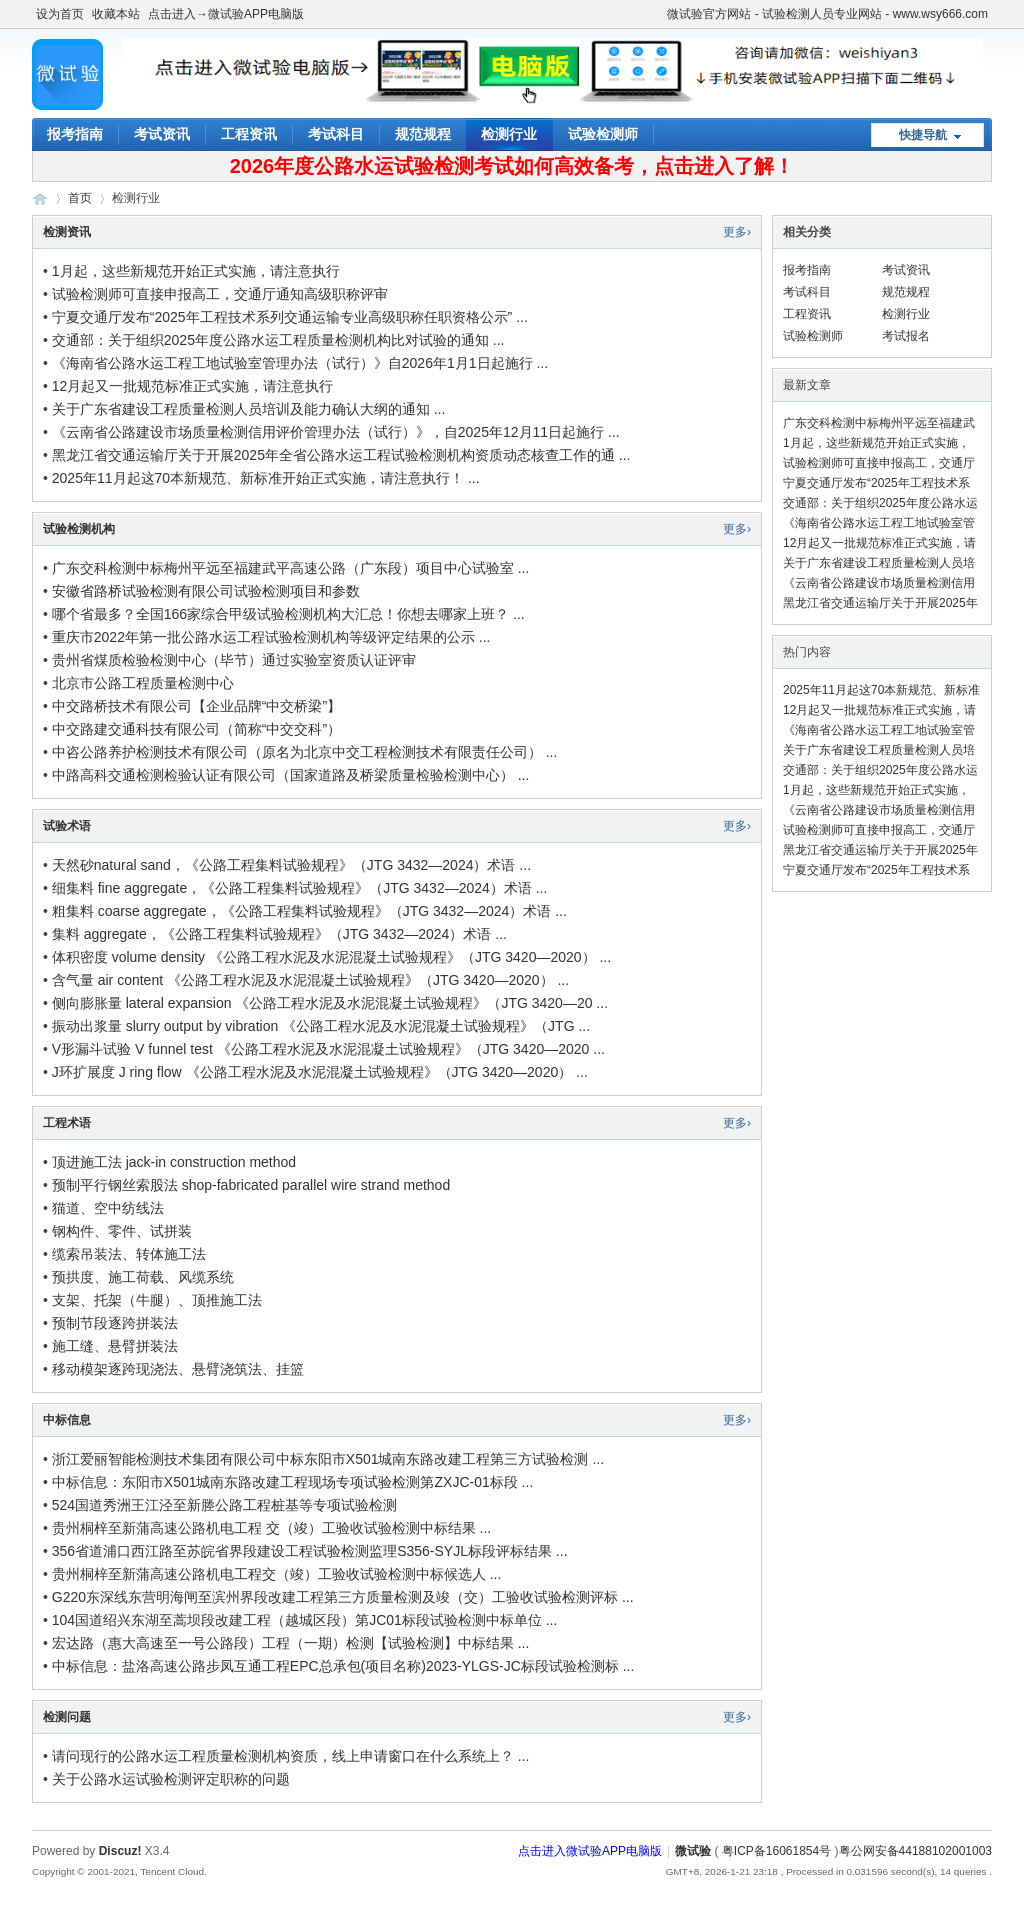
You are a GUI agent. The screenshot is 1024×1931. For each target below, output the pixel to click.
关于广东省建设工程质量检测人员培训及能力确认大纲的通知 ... (249, 409)
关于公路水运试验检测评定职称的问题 (171, 1779)
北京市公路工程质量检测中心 (143, 683)
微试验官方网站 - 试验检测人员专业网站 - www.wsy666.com (827, 14)
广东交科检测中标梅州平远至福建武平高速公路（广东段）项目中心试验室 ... (291, 568)
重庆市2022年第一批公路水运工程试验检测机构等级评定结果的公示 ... (271, 637)
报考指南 (75, 134)
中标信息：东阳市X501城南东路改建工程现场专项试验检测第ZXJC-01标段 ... (293, 1482)
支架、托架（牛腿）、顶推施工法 (157, 1300)
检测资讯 (67, 232)
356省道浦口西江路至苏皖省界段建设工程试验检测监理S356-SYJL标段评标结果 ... (310, 1551)
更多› (737, 232)
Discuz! (120, 1851)
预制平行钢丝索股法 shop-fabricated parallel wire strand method (251, 1185)
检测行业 (509, 134)
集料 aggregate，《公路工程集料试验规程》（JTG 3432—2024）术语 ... (279, 934)
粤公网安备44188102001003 (915, 1851)
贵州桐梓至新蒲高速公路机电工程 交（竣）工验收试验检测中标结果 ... (271, 1528)
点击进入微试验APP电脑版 (590, 1851)
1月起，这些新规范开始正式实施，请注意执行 (196, 271)
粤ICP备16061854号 (776, 1851)
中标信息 (67, 1420)
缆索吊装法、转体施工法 (129, 1254)
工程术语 (67, 1123)
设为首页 (60, 14)
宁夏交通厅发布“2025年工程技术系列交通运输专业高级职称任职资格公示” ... (290, 317)
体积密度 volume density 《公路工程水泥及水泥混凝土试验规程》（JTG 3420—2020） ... (331, 957)
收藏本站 (116, 14)
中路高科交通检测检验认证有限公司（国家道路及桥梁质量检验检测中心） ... (291, 775)
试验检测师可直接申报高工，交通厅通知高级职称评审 (220, 294)
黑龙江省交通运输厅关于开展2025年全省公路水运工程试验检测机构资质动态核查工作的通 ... (341, 455)
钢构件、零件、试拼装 (122, 1231)
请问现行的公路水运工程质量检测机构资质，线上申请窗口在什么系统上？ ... (291, 1756)
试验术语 (67, 826)
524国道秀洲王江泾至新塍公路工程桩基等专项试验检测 (224, 1505)
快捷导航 (923, 135)
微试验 (40, 198)
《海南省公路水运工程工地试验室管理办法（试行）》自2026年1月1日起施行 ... (300, 363)
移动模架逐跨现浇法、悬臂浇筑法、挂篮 (178, 1369)
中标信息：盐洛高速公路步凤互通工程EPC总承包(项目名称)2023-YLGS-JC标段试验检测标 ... (343, 1666)
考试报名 (906, 336)
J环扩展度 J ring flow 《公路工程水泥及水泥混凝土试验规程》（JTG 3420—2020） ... (320, 1072)
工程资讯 (249, 134)
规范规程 (423, 134)
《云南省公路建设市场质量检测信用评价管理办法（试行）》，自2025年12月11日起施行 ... (336, 432)
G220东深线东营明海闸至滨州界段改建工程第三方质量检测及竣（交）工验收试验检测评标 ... (343, 1597)
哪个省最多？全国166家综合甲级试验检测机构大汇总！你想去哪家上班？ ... (288, 614)
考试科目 (336, 134)
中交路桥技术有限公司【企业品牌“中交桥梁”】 (196, 706)
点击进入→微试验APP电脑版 (226, 14)
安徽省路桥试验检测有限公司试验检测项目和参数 (206, 591)
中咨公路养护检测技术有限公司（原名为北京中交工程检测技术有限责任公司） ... (305, 752)
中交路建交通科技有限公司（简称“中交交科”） (196, 729)
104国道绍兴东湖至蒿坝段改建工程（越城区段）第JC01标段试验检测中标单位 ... (305, 1620)
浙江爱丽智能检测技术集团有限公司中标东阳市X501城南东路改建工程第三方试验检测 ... (328, 1459)
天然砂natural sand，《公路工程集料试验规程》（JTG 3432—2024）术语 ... (291, 865)
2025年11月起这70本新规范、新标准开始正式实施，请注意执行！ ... (266, 478)
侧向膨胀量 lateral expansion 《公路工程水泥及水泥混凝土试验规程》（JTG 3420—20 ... (330, 1003)
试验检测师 (603, 134)
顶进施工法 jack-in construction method (174, 1162)
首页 (80, 198)
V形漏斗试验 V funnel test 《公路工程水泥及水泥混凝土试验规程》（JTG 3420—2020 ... (328, 1049)
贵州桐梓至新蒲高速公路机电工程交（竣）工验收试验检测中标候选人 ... (277, 1574)
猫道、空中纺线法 (108, 1208)
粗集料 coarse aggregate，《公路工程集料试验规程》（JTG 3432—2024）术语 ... (309, 911)
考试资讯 (162, 134)
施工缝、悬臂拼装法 (115, 1346)
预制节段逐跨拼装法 (115, 1323)
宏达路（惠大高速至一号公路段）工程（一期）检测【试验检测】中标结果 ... (291, 1643)
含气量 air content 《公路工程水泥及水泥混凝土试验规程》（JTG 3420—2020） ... (310, 980)
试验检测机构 (79, 529)
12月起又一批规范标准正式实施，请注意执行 (193, 386)
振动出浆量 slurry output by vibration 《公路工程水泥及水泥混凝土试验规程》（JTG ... (321, 1026)
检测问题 (67, 1717)
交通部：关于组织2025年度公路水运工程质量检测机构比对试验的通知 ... (278, 340)
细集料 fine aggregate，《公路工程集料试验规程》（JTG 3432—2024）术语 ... (300, 888)
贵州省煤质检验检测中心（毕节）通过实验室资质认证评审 (234, 660)
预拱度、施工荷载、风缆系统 (143, 1277)
